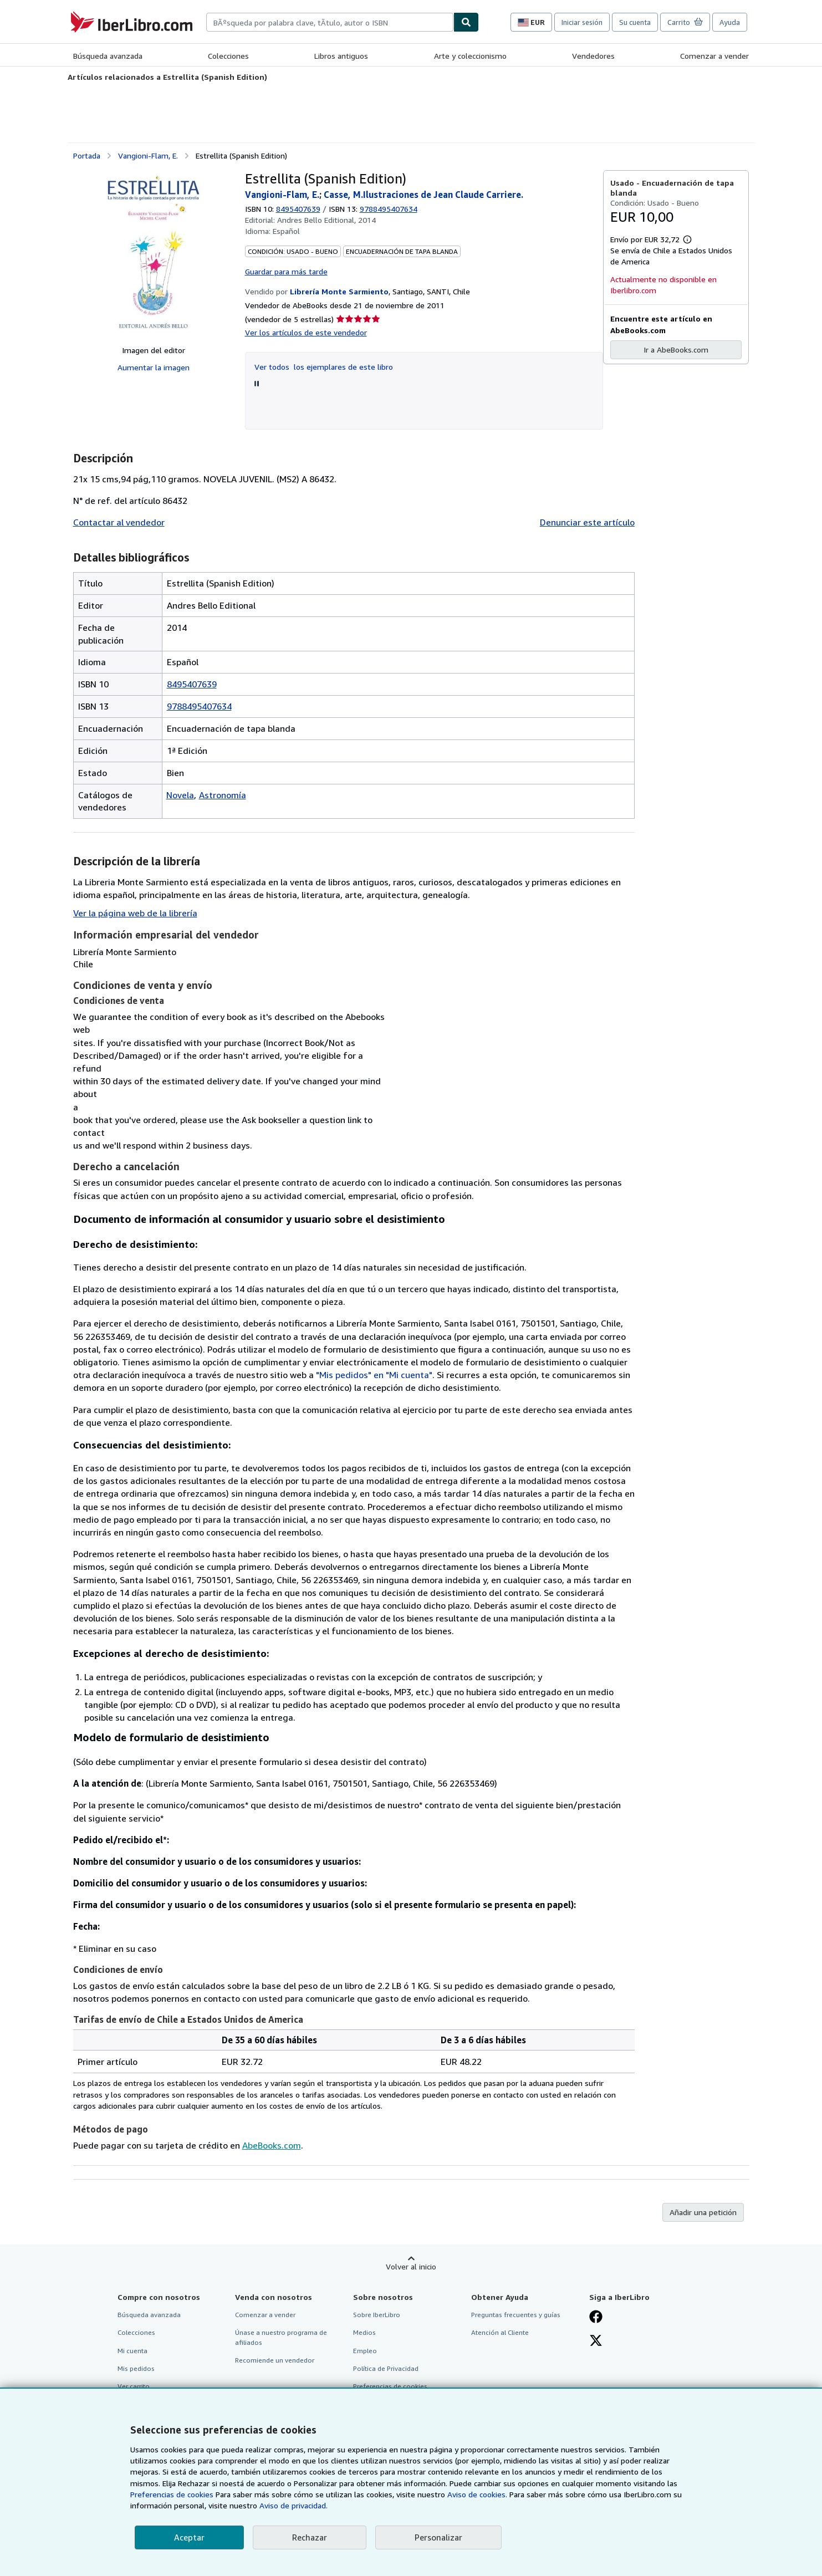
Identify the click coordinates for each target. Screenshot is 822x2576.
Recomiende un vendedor (274, 2360)
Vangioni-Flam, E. (148, 155)
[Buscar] (466, 22)
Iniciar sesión (582, 22)
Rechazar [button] (309, 2537)
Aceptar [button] (189, 2537)
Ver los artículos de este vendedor (306, 332)
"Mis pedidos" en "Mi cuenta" (374, 1374)
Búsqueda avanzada (107, 55)
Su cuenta (635, 22)
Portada (86, 155)
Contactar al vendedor (119, 522)
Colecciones (228, 55)
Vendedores (593, 55)
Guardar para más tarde (286, 271)
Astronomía (222, 794)
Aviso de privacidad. (293, 2505)
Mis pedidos (136, 2368)
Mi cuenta (132, 2351)
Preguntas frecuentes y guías (515, 2314)
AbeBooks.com (271, 2145)
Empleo (365, 2351)
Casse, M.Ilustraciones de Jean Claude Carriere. (423, 194)
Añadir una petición (703, 2212)
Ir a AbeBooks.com (676, 349)
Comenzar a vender (714, 55)
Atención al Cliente (500, 2332)
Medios (364, 2332)
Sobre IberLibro (376, 2314)
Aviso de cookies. (477, 2494)
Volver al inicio (411, 2266)
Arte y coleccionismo (470, 55)
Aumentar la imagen (154, 367)
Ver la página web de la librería (135, 913)
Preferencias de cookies (171, 2494)
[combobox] (329, 22)
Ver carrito (134, 2386)
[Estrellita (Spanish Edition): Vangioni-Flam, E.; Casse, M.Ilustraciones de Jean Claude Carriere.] (153, 253)
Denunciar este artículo (587, 522)
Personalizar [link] (438, 2537)
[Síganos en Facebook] (596, 2317)
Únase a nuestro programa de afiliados (281, 2337)
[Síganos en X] (596, 2341)
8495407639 (298, 208)
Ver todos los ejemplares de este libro (323, 366)
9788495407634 (199, 706)
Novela (180, 794)
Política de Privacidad (385, 2368)
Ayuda (729, 22)
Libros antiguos (341, 55)
